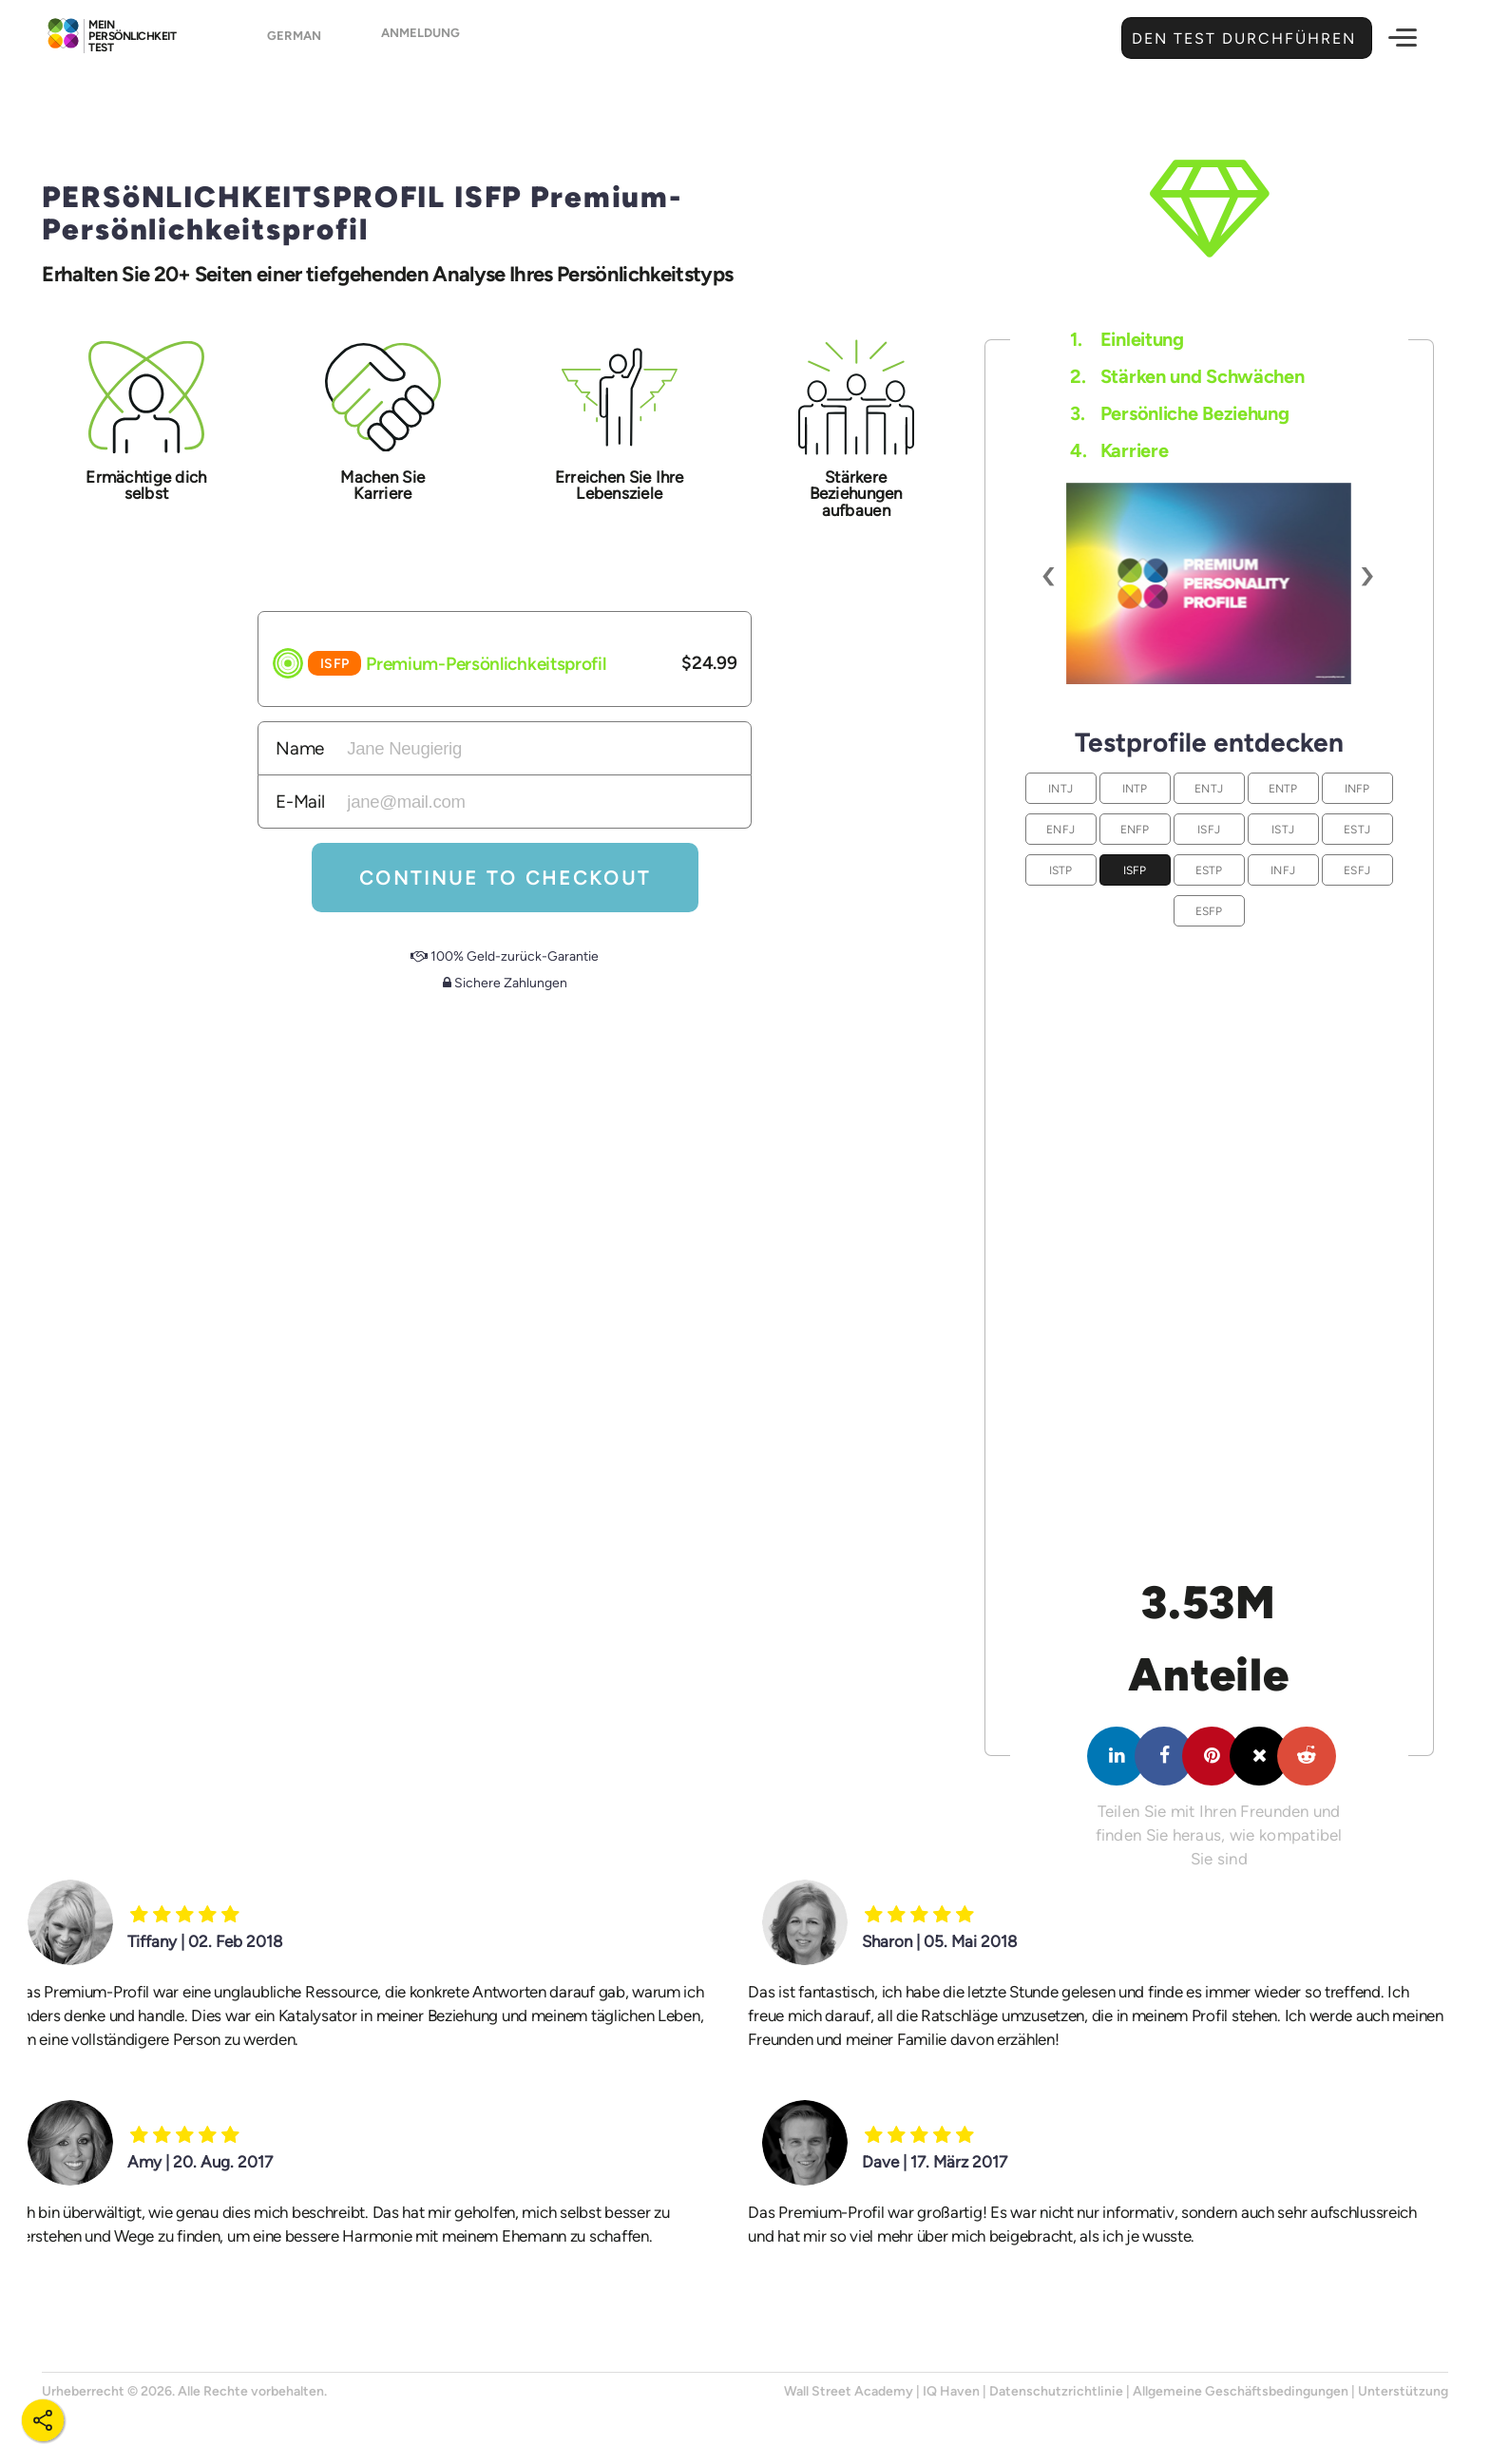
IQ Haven (951, 2391)
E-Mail (300, 801)
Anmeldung (434, 39)
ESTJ (1357, 829)
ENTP (1283, 788)
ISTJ (1282, 829)
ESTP (1209, 870)
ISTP (1061, 870)
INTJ (1060, 788)
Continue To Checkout (505, 878)
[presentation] (1049, 574)
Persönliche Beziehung (1179, 413)
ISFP (1135, 870)
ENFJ (1060, 829)
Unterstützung (1403, 2391)
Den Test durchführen (1241, 38)
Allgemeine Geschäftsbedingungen (1240, 2391)
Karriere (1119, 450)
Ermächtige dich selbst (146, 485)
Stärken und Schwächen (1187, 376)
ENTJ (1208, 788)
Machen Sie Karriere (382, 485)
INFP (1357, 788)
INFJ (1282, 870)
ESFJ (1357, 870)
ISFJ (1208, 829)
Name (300, 748)
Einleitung (1127, 339)
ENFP (1135, 829)
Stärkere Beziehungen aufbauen (856, 494)
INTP (1135, 788)
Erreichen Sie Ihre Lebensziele (619, 485)
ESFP (1209, 911)
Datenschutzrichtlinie (1056, 2391)
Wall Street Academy (848, 2391)
